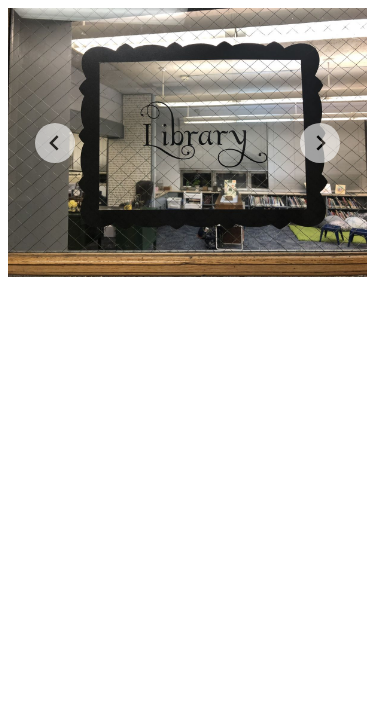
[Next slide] (320, 143)
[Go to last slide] (55, 143)
